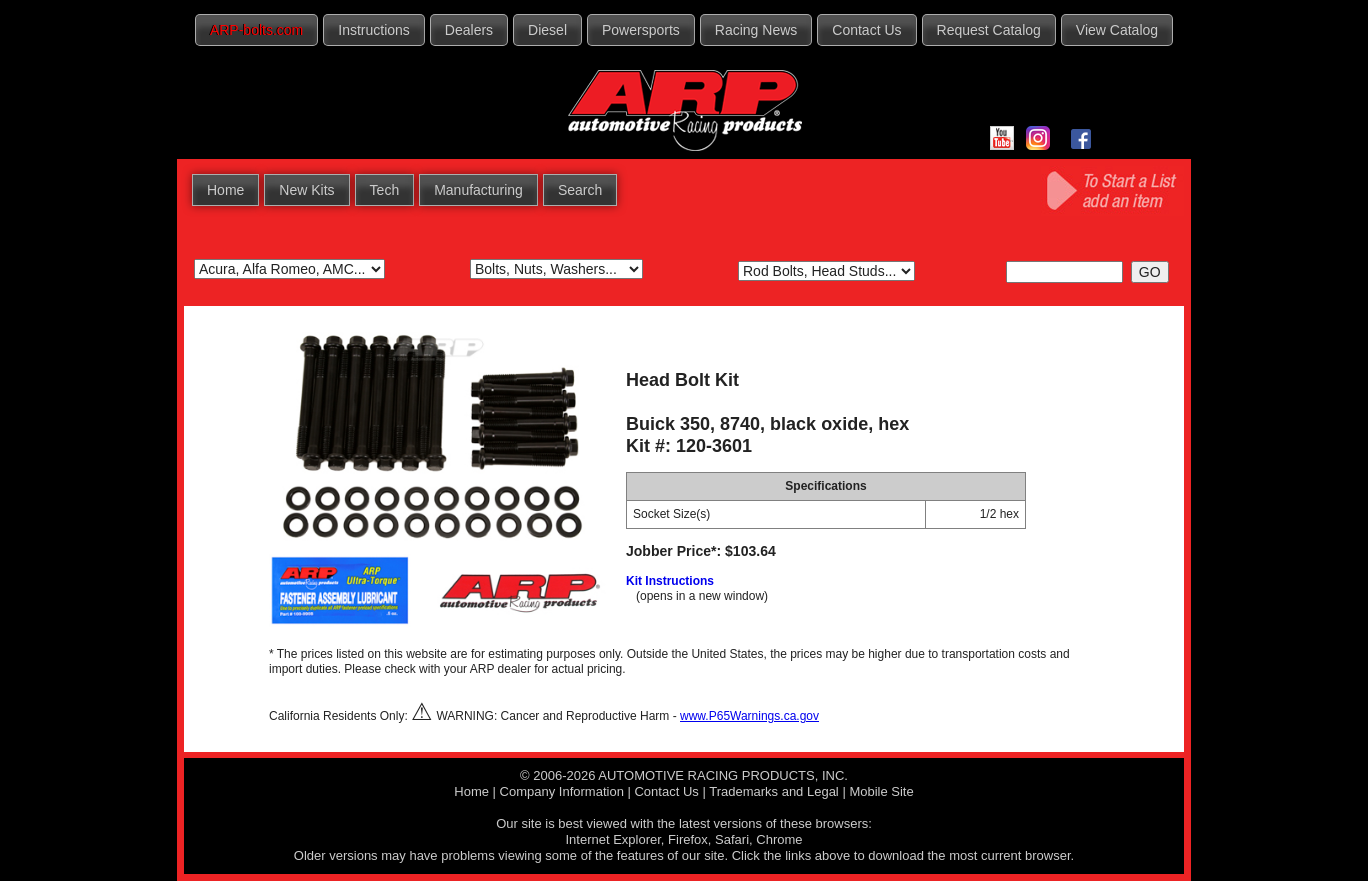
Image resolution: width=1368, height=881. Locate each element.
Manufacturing (478, 190)
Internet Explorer (612, 839)
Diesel (547, 30)
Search (580, 190)
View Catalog (1117, 30)
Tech (385, 190)
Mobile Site (881, 791)
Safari (732, 839)
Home (225, 190)
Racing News (756, 30)
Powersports (641, 30)
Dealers (469, 30)
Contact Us (866, 30)
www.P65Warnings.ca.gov (749, 716)
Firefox (688, 839)
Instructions (374, 30)
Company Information (562, 791)
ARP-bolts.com (256, 30)
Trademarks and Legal (774, 791)
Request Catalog (989, 30)
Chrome (779, 839)
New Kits (306, 190)
